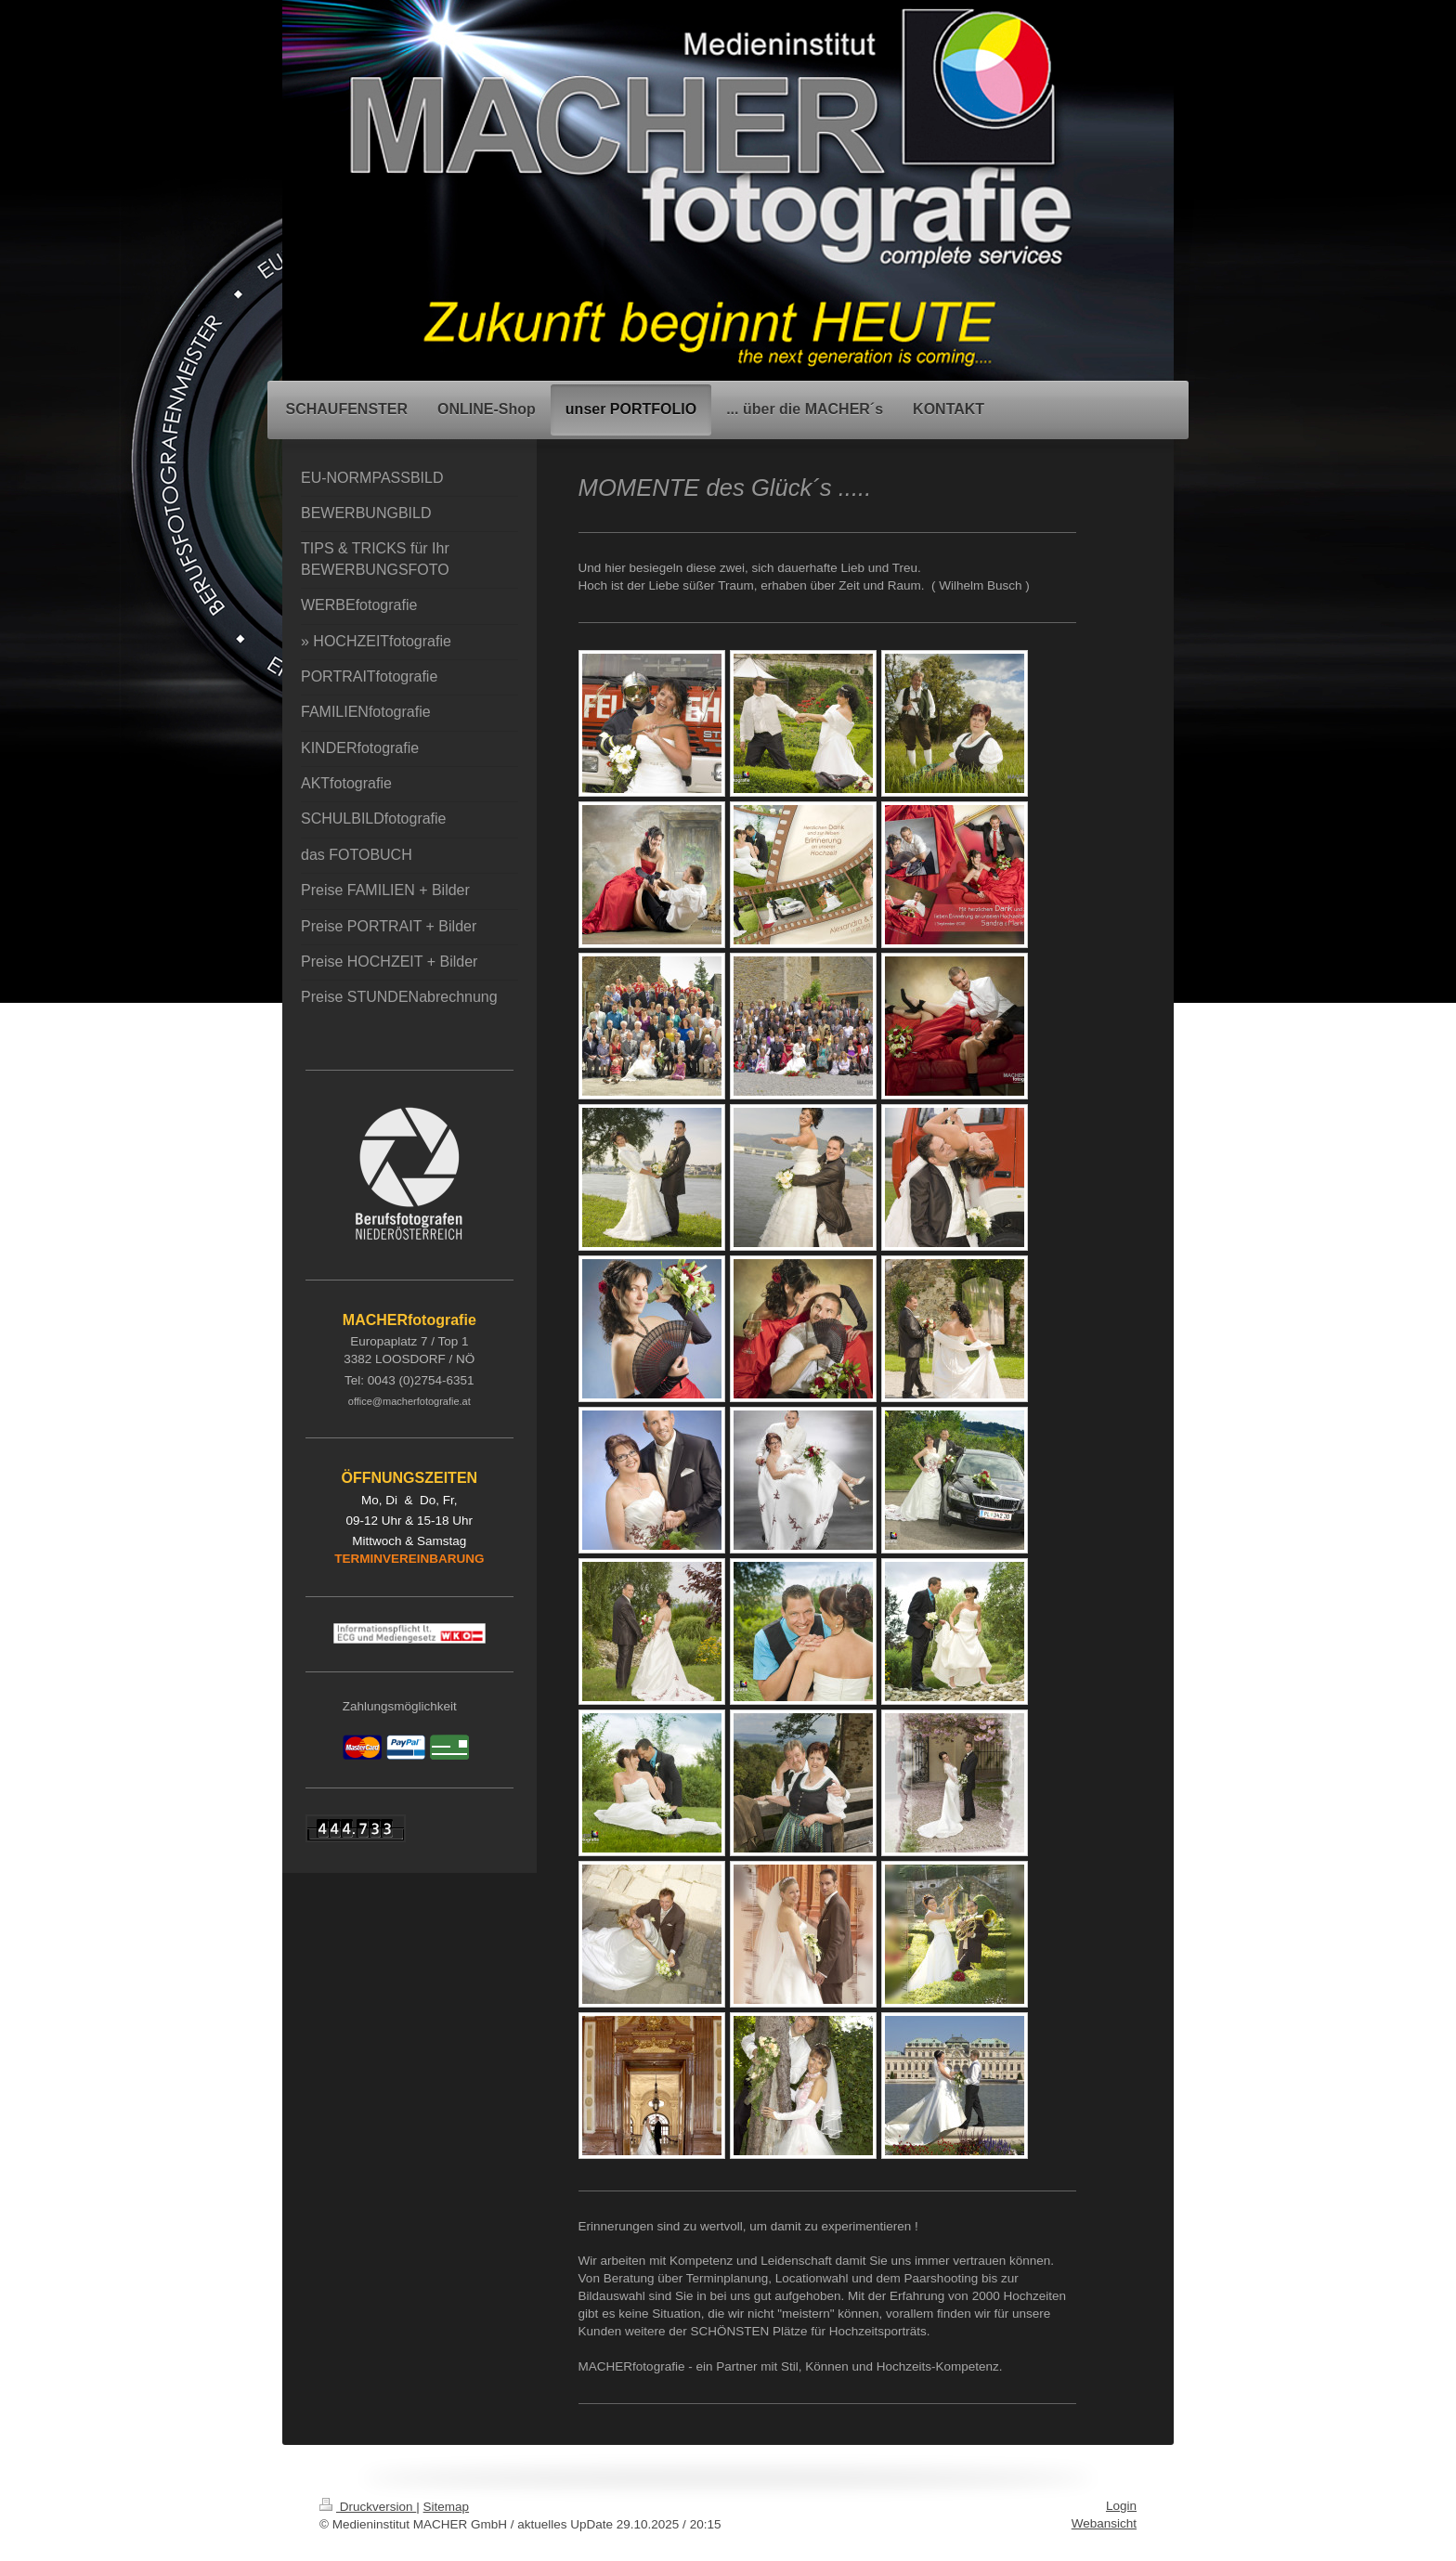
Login (1121, 2506)
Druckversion (367, 2507)
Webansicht (1104, 2523)
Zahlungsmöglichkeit (400, 1706)
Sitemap (446, 2507)
